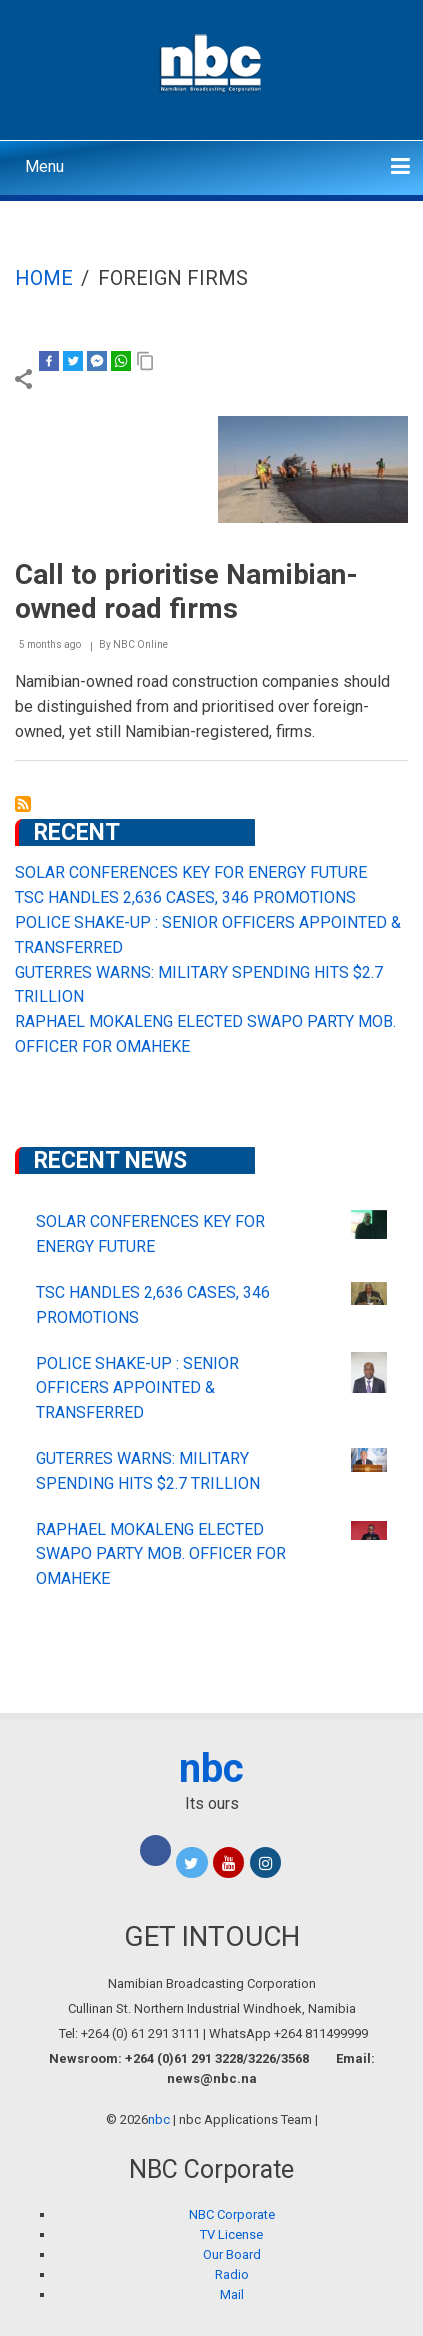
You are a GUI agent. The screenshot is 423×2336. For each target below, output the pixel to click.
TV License (231, 2234)
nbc (211, 1768)
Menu (44, 166)
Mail (232, 2294)
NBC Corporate (232, 2214)
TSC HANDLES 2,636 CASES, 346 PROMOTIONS (185, 897)
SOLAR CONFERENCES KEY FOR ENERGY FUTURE (191, 872)
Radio (232, 2274)
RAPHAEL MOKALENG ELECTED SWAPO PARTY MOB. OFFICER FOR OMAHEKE (161, 1554)
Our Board (232, 2254)
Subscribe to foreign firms (23, 804)
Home (44, 278)
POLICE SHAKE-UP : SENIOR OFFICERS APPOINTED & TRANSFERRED (137, 1388)
